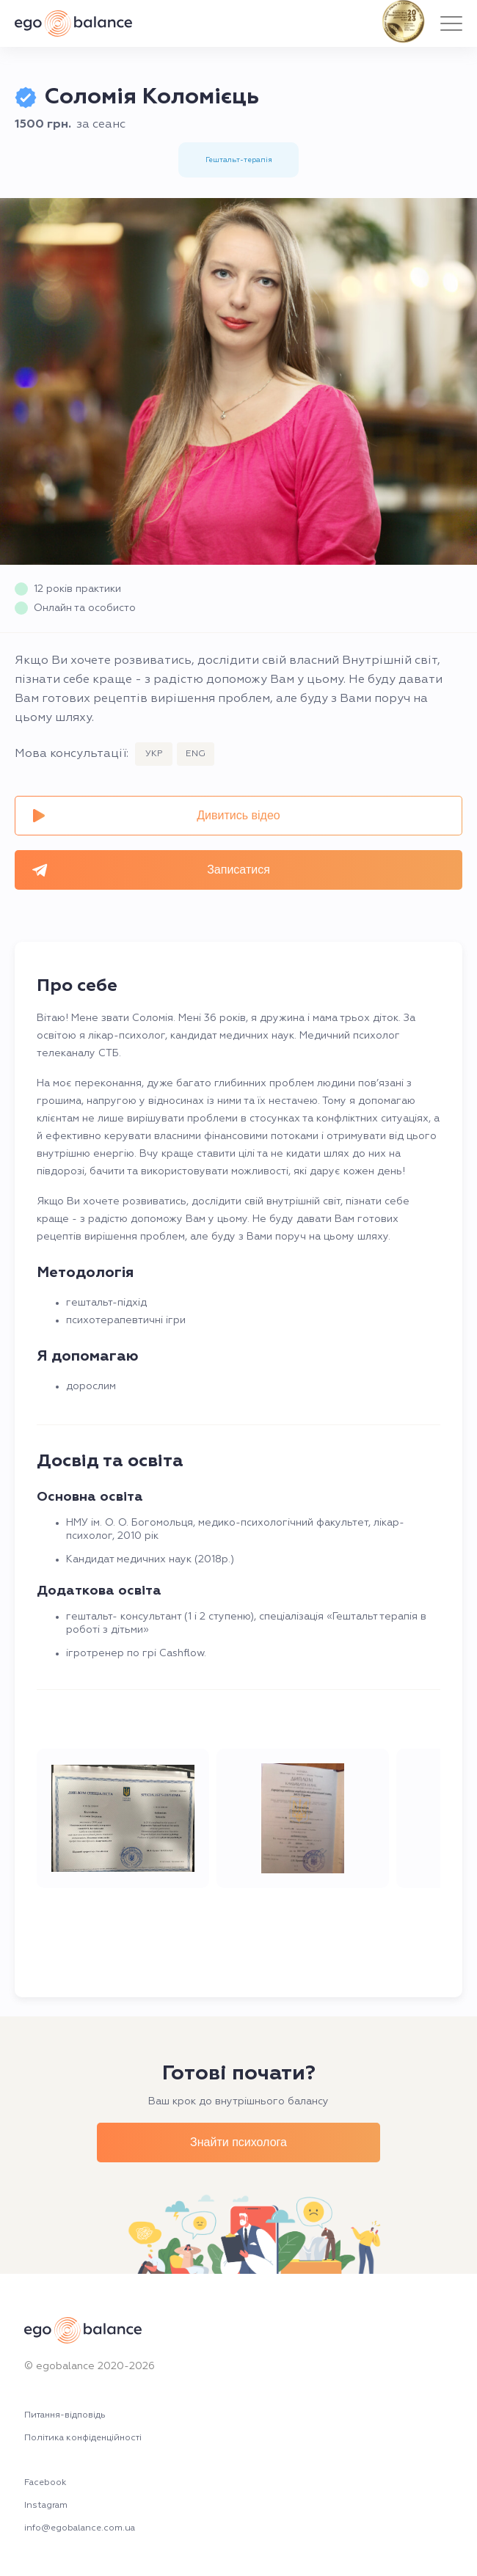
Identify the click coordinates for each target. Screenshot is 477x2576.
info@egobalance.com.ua (79, 2529)
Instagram (46, 2506)
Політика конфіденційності (83, 2438)
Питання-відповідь (65, 2416)
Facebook (45, 2483)
